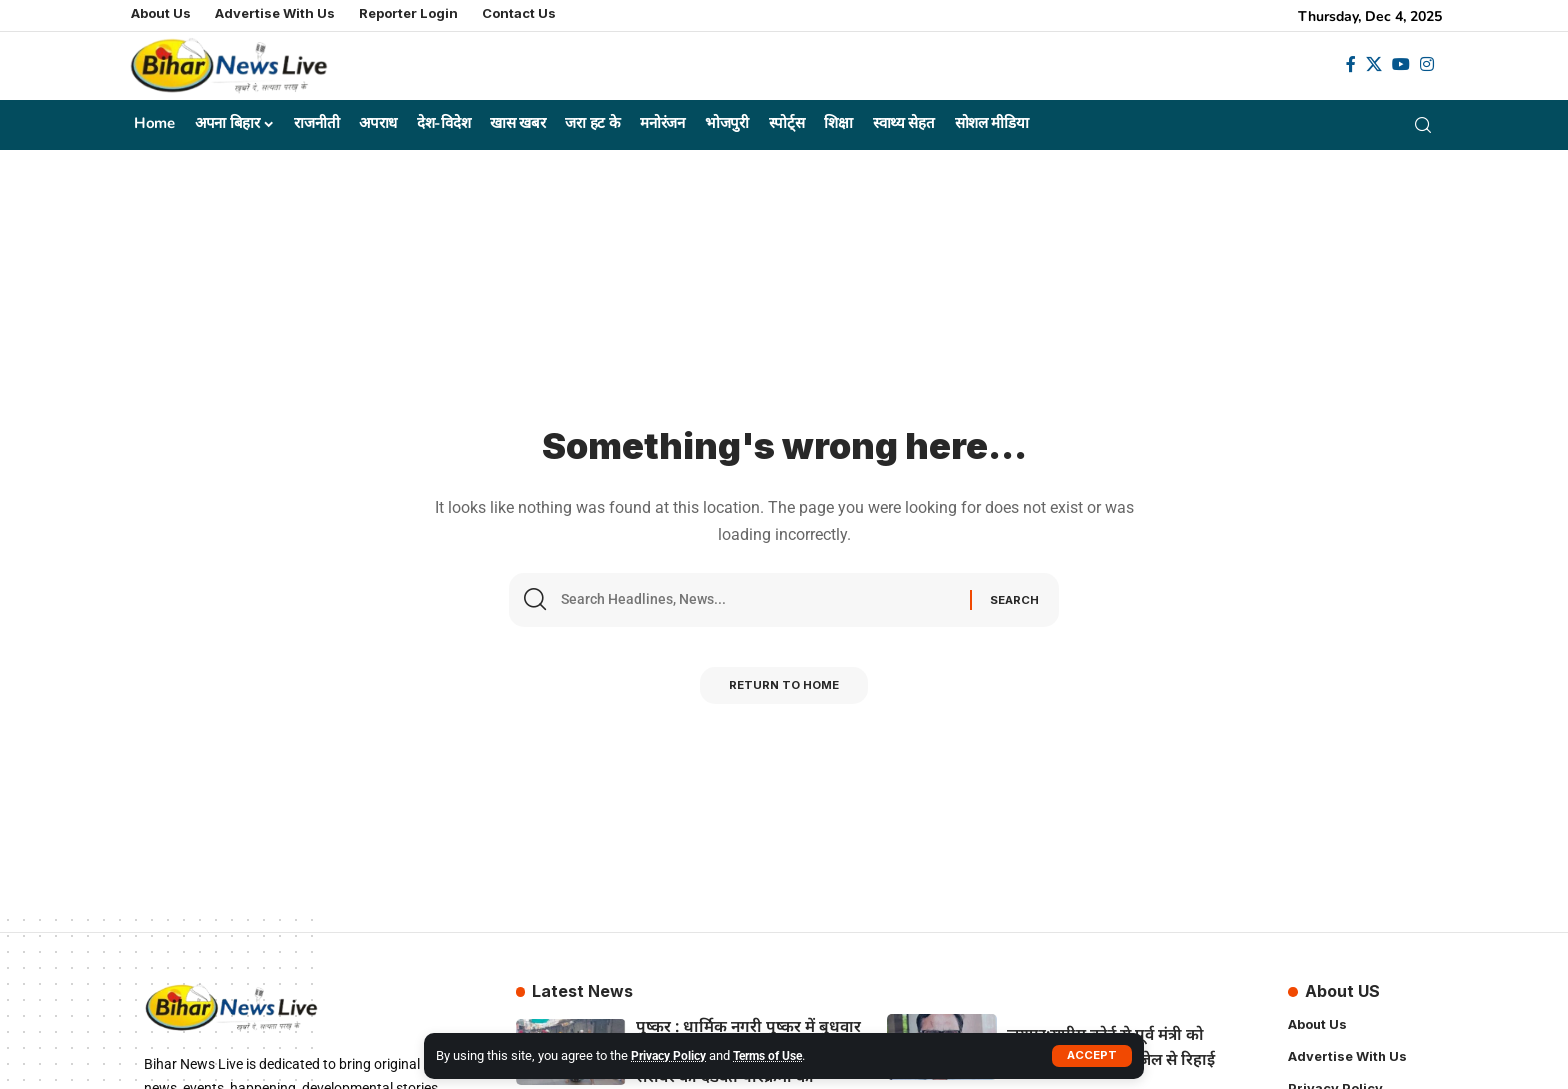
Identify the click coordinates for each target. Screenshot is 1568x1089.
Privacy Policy (672, 1055)
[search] (1427, 125)
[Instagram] (1427, 64)
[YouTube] (1401, 64)
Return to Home (784, 691)
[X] (1374, 64)
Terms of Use (779, 1055)
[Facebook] (1351, 64)
